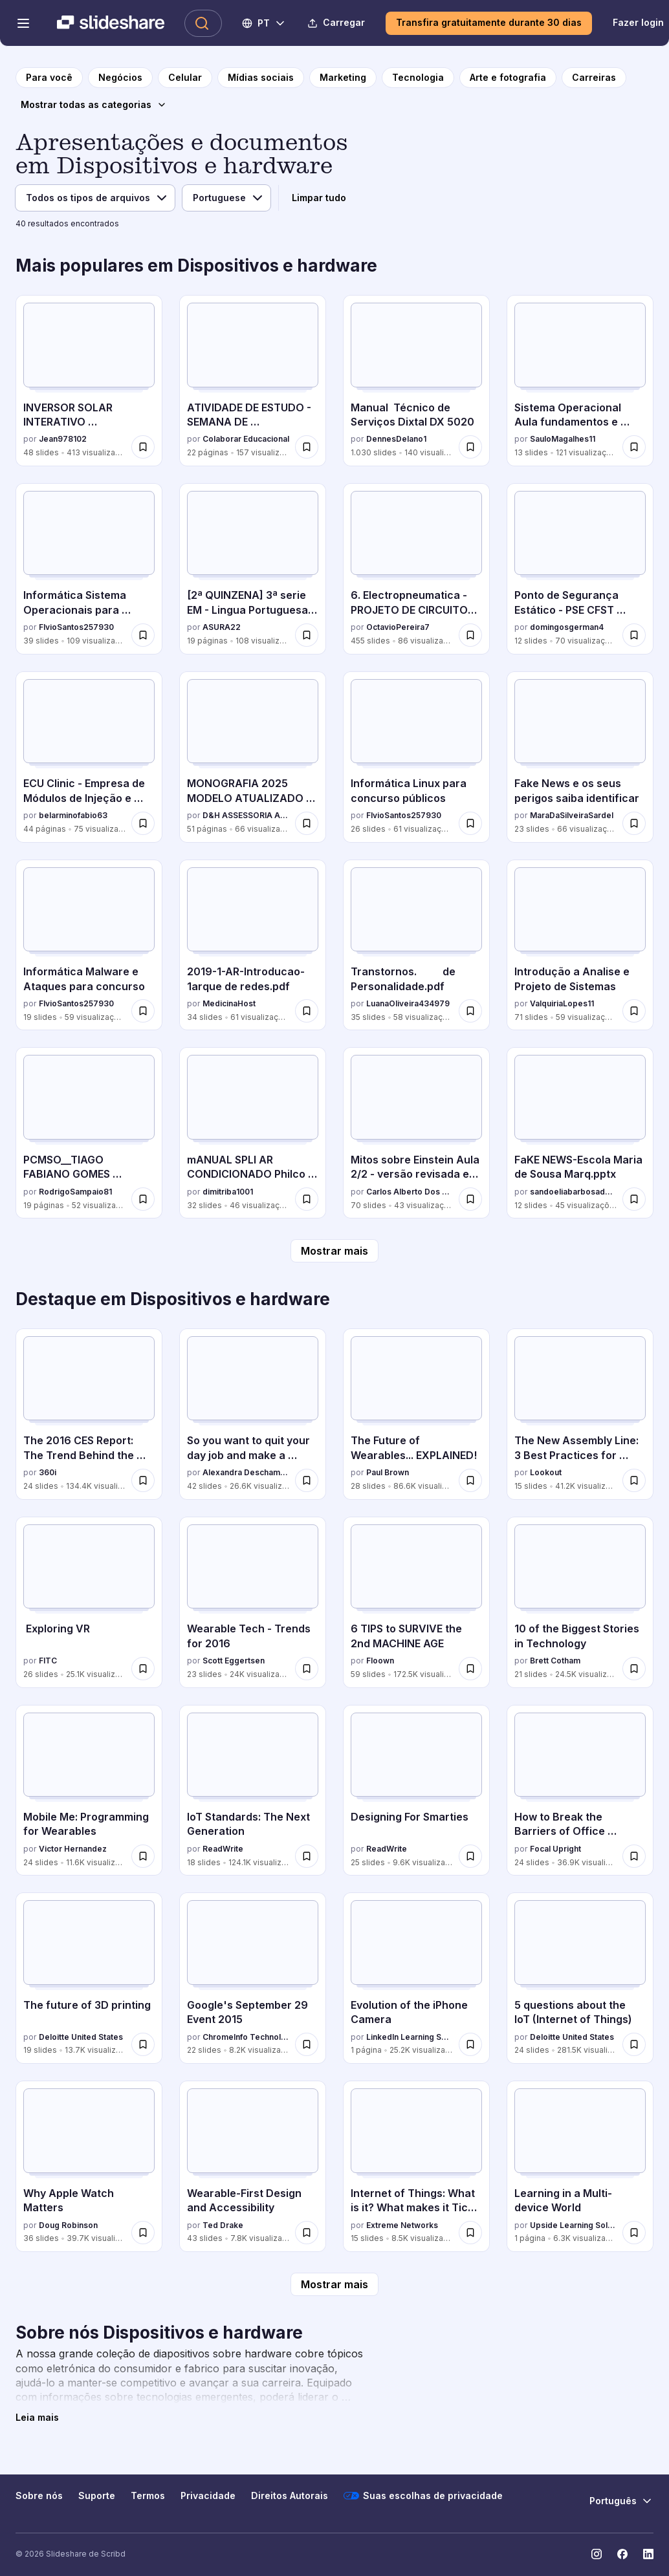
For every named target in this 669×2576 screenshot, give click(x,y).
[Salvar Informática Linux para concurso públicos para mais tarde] (470, 823)
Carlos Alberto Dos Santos (410, 1191)
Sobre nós (39, 2495)
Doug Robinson (68, 2225)
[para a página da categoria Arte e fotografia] (507, 77)
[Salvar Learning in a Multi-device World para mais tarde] (634, 2232)
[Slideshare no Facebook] (622, 2554)
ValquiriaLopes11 (562, 1003)
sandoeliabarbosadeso (573, 1191)
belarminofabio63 (73, 815)
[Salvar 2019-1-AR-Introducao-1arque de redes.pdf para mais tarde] (306, 1011)
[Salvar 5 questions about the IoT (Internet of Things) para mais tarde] (634, 2044)
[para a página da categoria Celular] (185, 77)
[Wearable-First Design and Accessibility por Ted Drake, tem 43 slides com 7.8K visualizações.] (253, 2166)
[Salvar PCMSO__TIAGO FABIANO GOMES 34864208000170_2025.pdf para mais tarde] (143, 1199)
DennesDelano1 (396, 439)
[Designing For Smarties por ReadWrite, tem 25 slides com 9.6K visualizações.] (416, 1790)
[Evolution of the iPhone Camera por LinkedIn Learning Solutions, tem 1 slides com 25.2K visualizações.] (416, 1978)
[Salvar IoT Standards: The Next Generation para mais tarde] (306, 1856)
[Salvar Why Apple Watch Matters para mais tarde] (143, 2232)
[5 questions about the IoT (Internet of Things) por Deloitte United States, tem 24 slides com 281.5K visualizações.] (580, 1978)
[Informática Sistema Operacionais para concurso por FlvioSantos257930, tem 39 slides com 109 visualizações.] (89, 569)
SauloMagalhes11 (562, 439)
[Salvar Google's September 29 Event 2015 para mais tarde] (306, 2044)
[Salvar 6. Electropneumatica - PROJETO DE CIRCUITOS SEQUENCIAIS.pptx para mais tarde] (470, 635)
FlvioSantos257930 (76, 627)
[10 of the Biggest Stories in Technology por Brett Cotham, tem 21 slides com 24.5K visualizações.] (580, 1602)
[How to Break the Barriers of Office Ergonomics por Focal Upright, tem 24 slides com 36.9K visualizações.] (580, 1790)
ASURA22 (222, 627)
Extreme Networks (402, 2225)
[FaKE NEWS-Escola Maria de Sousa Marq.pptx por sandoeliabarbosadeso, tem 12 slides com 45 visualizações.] (580, 1133)
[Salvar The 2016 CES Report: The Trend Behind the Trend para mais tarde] (143, 1480)
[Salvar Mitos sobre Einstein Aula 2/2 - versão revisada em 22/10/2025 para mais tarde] (470, 1199)
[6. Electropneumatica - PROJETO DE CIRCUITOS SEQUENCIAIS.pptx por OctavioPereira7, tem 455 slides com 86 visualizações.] (416, 569)
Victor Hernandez (73, 1849)
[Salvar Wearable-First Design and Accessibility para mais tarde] (306, 2232)
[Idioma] (226, 198)
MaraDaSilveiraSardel (571, 815)
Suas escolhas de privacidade (423, 2496)
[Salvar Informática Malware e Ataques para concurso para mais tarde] (143, 1011)
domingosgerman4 (567, 627)
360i (47, 1472)
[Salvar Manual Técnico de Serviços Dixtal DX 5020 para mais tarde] (470, 447)
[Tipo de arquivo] (95, 198)
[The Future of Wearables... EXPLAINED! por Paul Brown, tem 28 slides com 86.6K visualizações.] (416, 1414)
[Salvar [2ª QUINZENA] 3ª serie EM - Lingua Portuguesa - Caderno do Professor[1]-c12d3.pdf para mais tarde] (306, 635)
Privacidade (208, 2495)
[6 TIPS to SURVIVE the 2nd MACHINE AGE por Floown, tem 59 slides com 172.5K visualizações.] (416, 1602)
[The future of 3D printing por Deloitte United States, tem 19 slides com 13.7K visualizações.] (89, 1978)
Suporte (96, 2495)
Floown (380, 1660)
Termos (148, 2495)
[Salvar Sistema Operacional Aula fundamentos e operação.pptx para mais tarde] (634, 447)
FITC (48, 1660)
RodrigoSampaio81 (75, 1191)
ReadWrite (223, 1849)
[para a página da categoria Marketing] (343, 77)
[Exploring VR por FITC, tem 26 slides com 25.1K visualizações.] (89, 1602)
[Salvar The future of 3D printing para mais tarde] (143, 2044)
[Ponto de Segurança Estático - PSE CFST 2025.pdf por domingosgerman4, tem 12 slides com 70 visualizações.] (580, 569)
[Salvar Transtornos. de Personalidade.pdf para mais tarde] (470, 1011)
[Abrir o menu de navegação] (23, 23)
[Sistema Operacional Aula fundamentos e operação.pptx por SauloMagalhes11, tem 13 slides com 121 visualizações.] (580, 381)
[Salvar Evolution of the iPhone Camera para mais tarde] (470, 2044)
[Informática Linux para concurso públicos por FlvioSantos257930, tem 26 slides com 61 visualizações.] (416, 757)
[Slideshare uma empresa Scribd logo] (110, 23)
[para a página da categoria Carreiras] (594, 77)
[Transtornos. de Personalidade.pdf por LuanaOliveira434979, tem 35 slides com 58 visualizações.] (416, 945)
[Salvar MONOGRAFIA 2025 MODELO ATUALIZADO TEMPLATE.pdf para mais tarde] (306, 823)
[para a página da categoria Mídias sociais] (260, 77)
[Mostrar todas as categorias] (94, 104)
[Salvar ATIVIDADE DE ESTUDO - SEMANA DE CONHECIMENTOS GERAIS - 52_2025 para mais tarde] (306, 447)
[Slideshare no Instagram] (596, 2554)
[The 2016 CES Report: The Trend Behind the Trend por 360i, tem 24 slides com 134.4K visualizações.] (89, 1414)
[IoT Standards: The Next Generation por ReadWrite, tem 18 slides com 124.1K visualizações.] (253, 1790)
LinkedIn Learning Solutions (410, 2037)
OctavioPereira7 (398, 627)
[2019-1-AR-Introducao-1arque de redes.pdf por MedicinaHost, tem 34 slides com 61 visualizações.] (253, 945)
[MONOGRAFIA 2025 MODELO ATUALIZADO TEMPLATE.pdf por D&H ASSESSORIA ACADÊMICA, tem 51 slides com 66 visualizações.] (253, 757)
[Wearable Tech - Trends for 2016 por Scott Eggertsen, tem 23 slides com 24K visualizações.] (253, 1602)
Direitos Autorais (289, 2495)
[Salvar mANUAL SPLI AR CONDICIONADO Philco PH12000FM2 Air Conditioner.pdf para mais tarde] (306, 1199)
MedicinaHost (229, 1003)
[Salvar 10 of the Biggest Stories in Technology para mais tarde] (634, 1668)
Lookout (546, 1472)
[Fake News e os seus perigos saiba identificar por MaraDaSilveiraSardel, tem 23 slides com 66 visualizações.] (580, 757)
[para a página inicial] (49, 77)
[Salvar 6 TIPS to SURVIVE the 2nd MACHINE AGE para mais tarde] (470, 1668)
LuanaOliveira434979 (408, 1003)
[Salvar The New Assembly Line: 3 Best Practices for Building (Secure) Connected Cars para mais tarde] (634, 1480)
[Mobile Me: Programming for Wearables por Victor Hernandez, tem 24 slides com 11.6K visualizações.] (89, 1790)
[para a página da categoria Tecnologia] (418, 77)
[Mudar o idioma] (264, 23)
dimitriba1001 (228, 1191)
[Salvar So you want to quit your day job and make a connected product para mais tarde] (306, 1480)
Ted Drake (223, 2225)
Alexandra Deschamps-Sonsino (246, 1472)
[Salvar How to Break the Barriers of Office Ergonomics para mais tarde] (634, 1856)
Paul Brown (387, 1472)
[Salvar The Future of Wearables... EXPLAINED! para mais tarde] (470, 1480)
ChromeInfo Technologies (246, 2037)
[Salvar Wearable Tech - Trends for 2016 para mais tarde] (306, 1668)
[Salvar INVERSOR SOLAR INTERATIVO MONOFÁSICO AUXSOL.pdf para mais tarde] (143, 447)
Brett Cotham (555, 1660)
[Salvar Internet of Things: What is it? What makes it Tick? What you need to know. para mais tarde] (470, 2232)
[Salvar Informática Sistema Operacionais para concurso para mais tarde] (143, 635)
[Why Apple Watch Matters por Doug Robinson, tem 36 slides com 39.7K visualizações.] (89, 2166)
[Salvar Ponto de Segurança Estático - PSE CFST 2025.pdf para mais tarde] (634, 635)
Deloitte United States (81, 2037)
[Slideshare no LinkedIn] (648, 2554)
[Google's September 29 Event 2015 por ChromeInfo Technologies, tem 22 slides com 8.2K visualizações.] (253, 1978)
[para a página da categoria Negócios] (120, 77)
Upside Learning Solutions (573, 2225)
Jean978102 (63, 439)
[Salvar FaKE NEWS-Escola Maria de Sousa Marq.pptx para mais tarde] (634, 1199)
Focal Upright (555, 1849)
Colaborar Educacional (246, 439)
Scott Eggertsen (234, 1660)
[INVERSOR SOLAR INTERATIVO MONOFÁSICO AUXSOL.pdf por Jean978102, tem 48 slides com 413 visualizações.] (89, 381)
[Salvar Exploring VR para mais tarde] (143, 1668)
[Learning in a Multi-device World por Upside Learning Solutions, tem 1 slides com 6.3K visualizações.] (580, 2166)
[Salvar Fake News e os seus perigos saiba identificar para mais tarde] (634, 823)
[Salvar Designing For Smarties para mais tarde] (470, 1856)
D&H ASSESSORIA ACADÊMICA (246, 815)
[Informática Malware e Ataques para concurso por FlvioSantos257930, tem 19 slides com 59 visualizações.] (89, 945)
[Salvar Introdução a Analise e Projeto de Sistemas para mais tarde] (634, 1011)
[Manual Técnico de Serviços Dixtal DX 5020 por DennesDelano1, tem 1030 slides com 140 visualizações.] (416, 381)
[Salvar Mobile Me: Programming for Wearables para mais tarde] (143, 1856)
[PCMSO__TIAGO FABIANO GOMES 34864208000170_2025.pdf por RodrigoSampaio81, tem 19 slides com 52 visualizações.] (89, 1133)
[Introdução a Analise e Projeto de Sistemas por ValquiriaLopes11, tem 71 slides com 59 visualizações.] (580, 945)
